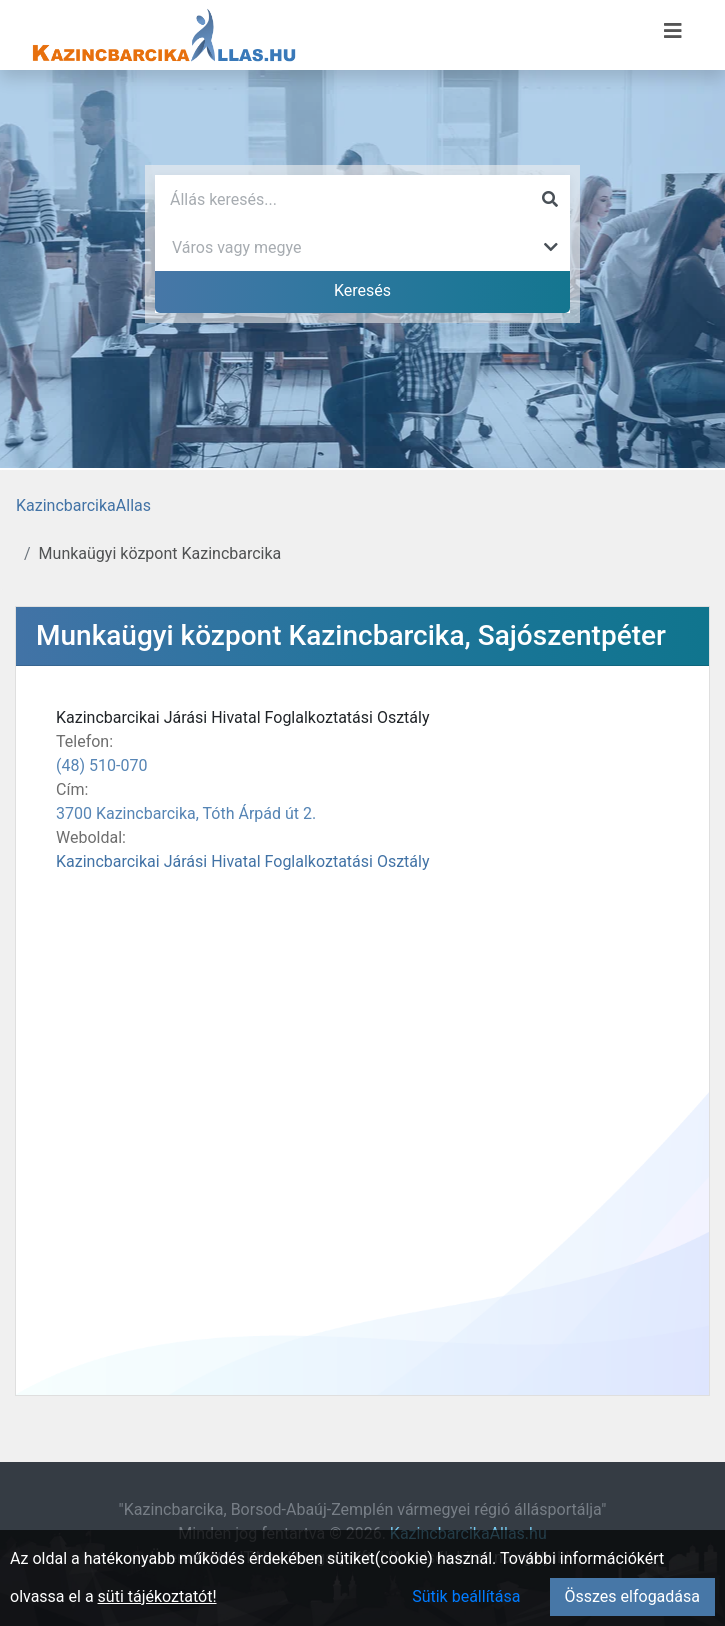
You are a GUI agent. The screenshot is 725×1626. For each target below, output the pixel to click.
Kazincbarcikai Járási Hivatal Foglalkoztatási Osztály (243, 861)
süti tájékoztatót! (157, 1596)
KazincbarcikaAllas (83, 505)
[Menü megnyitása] (673, 31)
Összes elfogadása (632, 1596)
